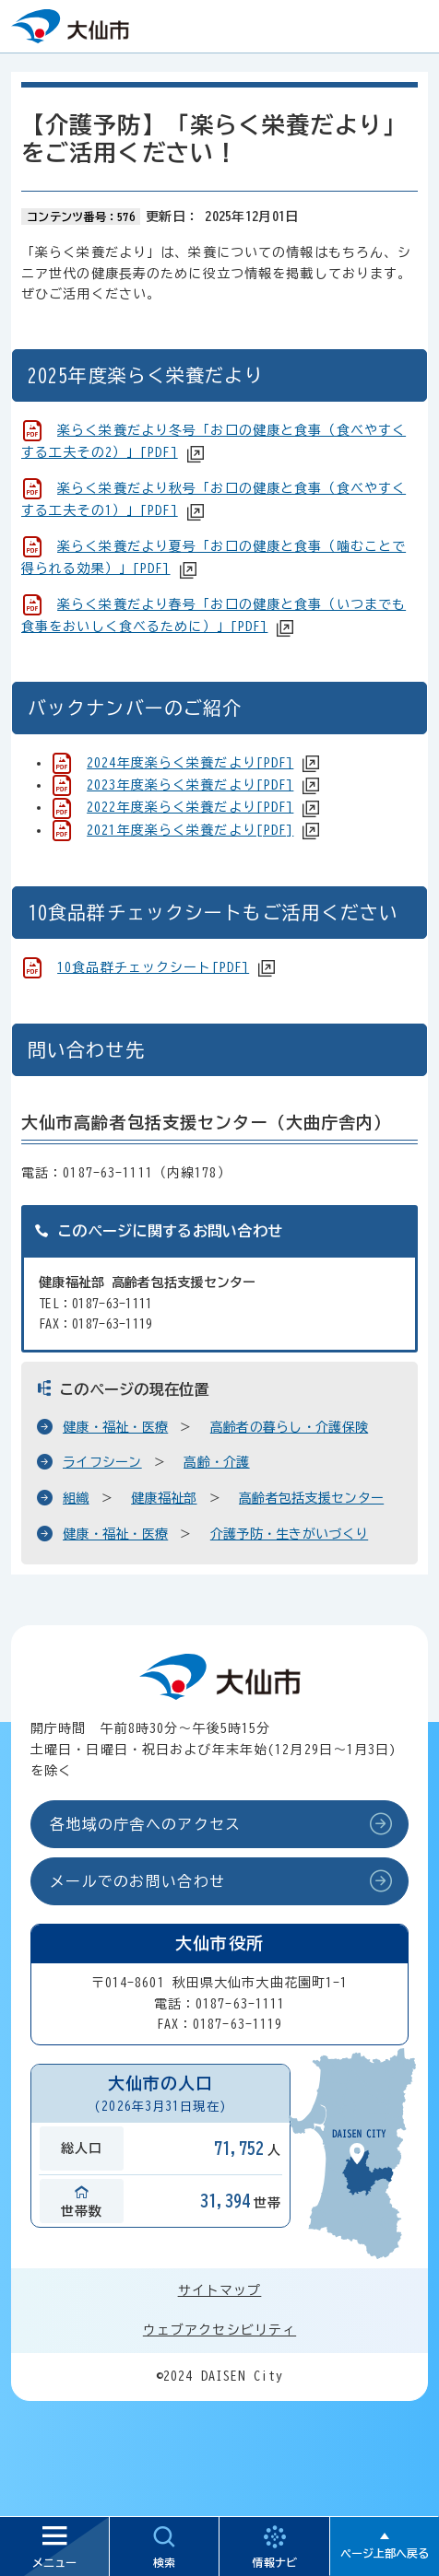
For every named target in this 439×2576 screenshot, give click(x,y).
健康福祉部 (163, 1498)
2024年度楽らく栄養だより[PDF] (190, 762)
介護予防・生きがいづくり (289, 1534)
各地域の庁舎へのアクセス (145, 1824)
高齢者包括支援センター (311, 1498)
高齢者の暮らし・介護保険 (289, 1427)
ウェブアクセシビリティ (219, 2330)
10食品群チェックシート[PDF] (153, 967)
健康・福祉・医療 (115, 1427)
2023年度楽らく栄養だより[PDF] (190, 785)
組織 (76, 1498)
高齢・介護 (216, 1462)
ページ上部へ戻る (384, 2552)
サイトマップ (220, 2290)
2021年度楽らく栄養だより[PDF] (190, 830)
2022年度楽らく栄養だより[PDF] (190, 807)
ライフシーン (102, 1462)
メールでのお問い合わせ (137, 1881)
